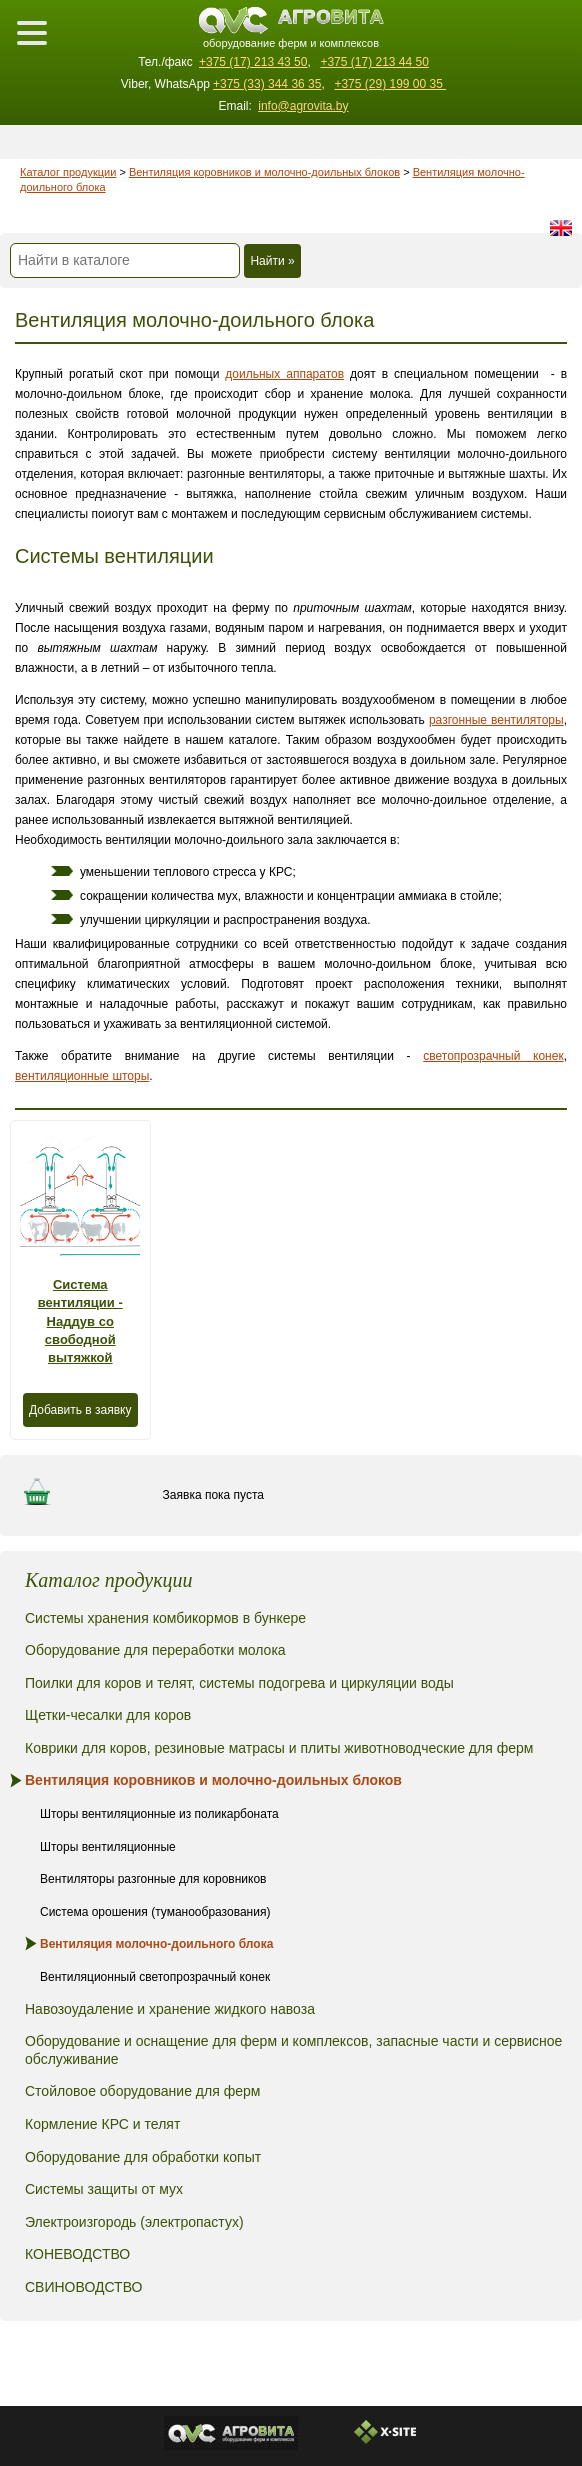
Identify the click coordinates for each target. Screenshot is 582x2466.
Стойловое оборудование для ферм (142, 2091)
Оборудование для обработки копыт (143, 2157)
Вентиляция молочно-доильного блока (156, 1944)
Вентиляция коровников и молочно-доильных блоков (264, 172)
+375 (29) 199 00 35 (390, 84)
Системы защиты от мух (104, 2189)
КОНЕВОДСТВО (77, 2254)
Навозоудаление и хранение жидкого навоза (170, 2009)
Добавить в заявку (80, 1410)
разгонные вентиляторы (496, 720)
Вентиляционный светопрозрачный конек (155, 1977)
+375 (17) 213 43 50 (253, 62)
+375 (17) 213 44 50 (374, 62)
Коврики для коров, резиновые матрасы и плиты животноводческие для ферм (279, 1748)
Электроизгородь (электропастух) (134, 2222)
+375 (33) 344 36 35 (267, 84)
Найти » (272, 261)
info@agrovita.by (303, 106)
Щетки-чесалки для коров (108, 1715)
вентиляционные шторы (82, 1076)
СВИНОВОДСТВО (83, 2287)
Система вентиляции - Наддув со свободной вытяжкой (80, 1321)
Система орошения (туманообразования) (155, 1912)
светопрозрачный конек (493, 1056)
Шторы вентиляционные (108, 1847)
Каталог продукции (68, 172)
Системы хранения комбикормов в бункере (165, 1618)
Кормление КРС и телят (102, 2124)
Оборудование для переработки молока (155, 1650)
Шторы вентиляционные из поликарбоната (159, 1814)
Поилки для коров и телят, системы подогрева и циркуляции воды (239, 1683)
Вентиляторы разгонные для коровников (153, 1879)
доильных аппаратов (284, 374)
